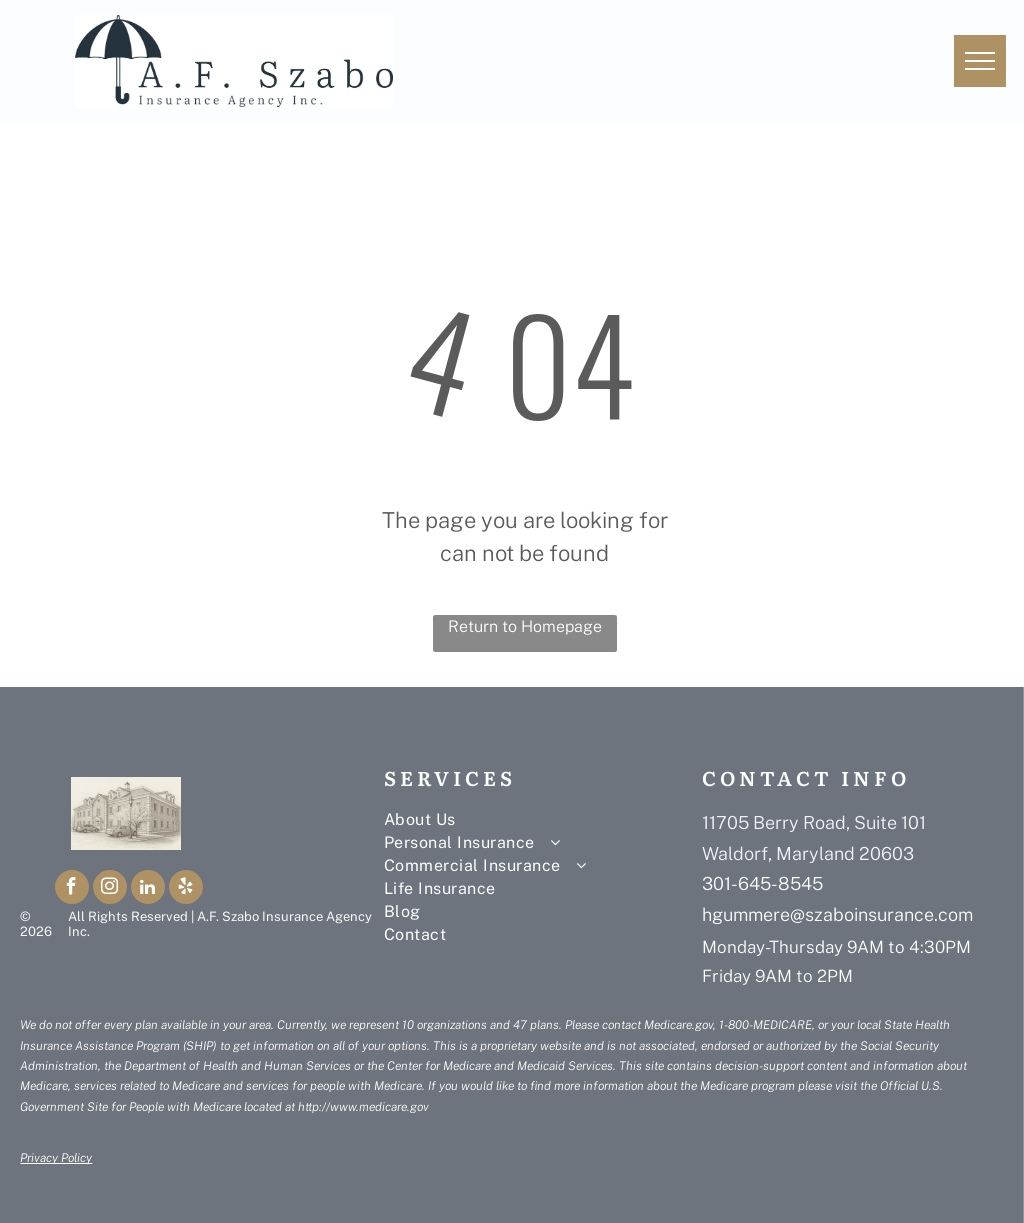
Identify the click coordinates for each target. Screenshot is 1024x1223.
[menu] (980, 61)
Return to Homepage (525, 626)
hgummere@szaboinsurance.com (837, 914)
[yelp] (186, 889)
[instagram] (110, 889)
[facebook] (72, 889)
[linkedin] (148, 889)
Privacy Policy (56, 1158)
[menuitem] (534, 819)
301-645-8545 (762, 883)
